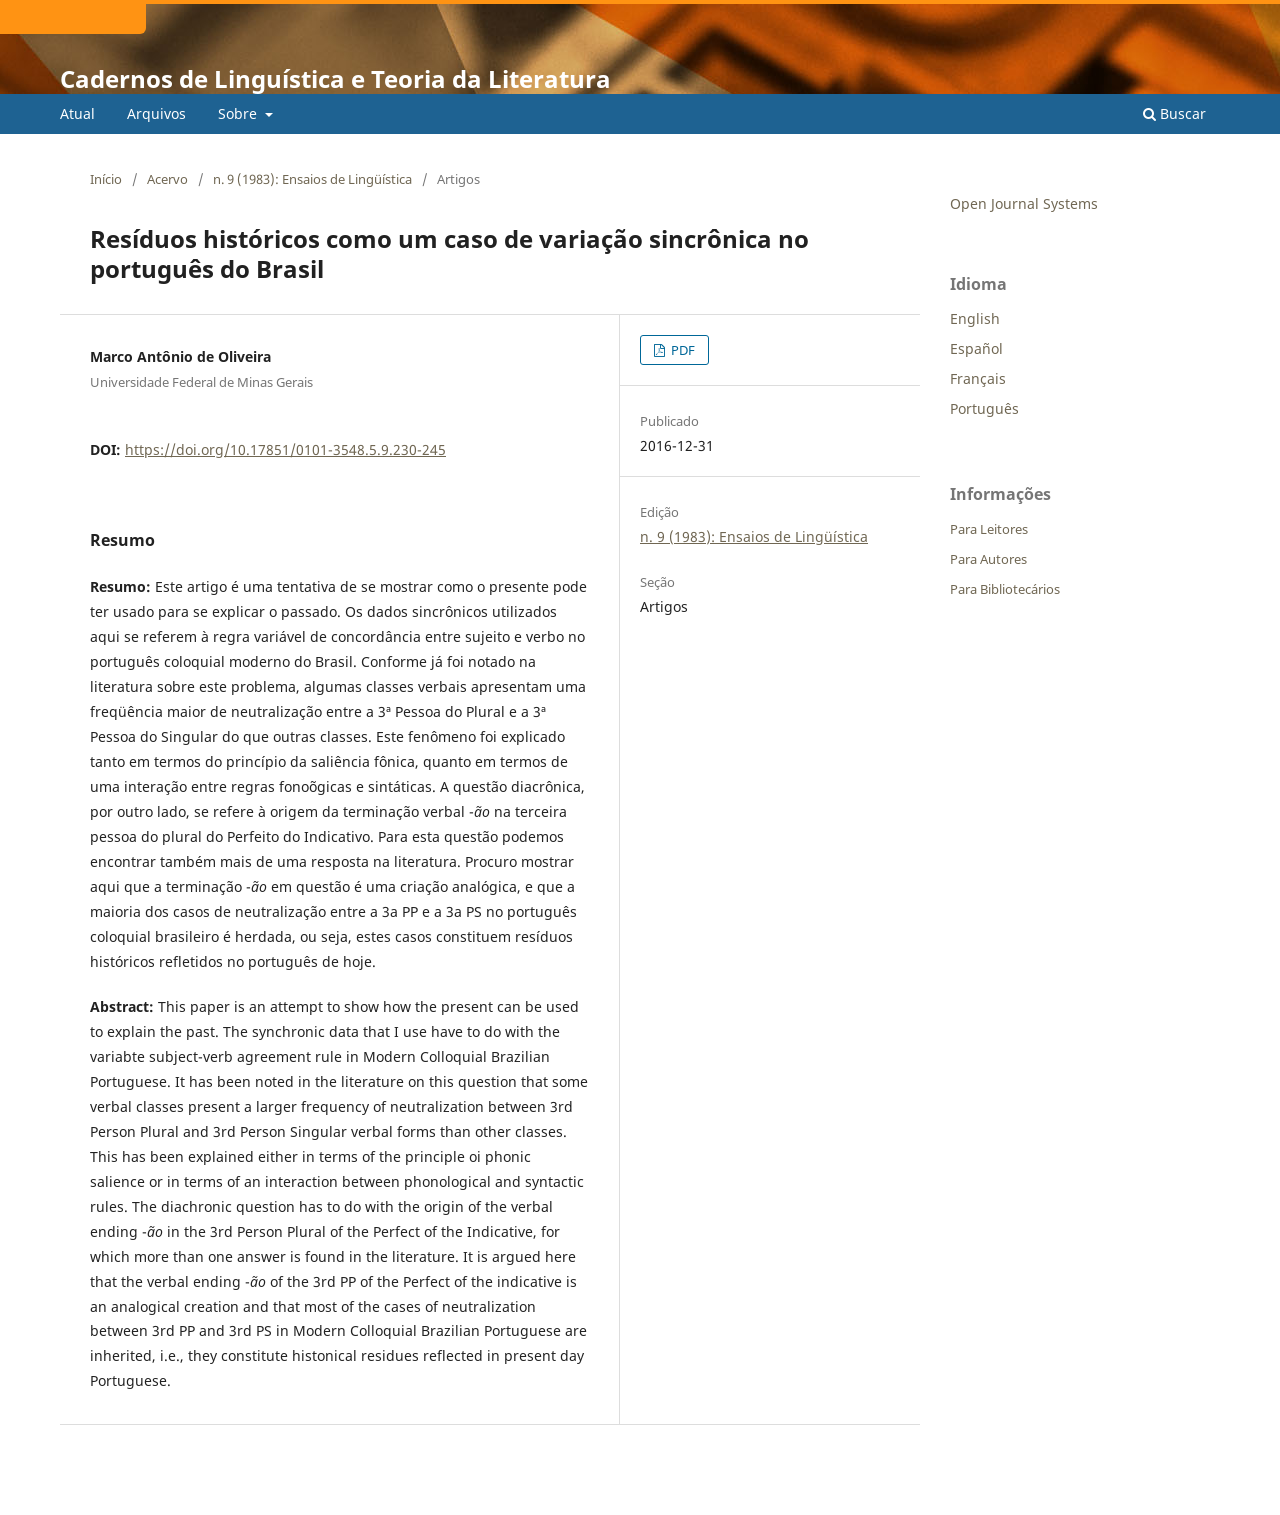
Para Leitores (989, 529)
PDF (681, 350)
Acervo (167, 179)
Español (976, 348)
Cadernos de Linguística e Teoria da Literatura (335, 78)
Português (984, 408)
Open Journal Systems (1024, 203)
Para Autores (988, 559)
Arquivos (156, 113)
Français (978, 378)
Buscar (1174, 113)
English (975, 318)
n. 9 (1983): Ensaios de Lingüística (312, 179)
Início (106, 179)
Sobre (239, 113)
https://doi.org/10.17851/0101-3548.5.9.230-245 (285, 449)
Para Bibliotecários (1005, 589)
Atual (77, 113)
